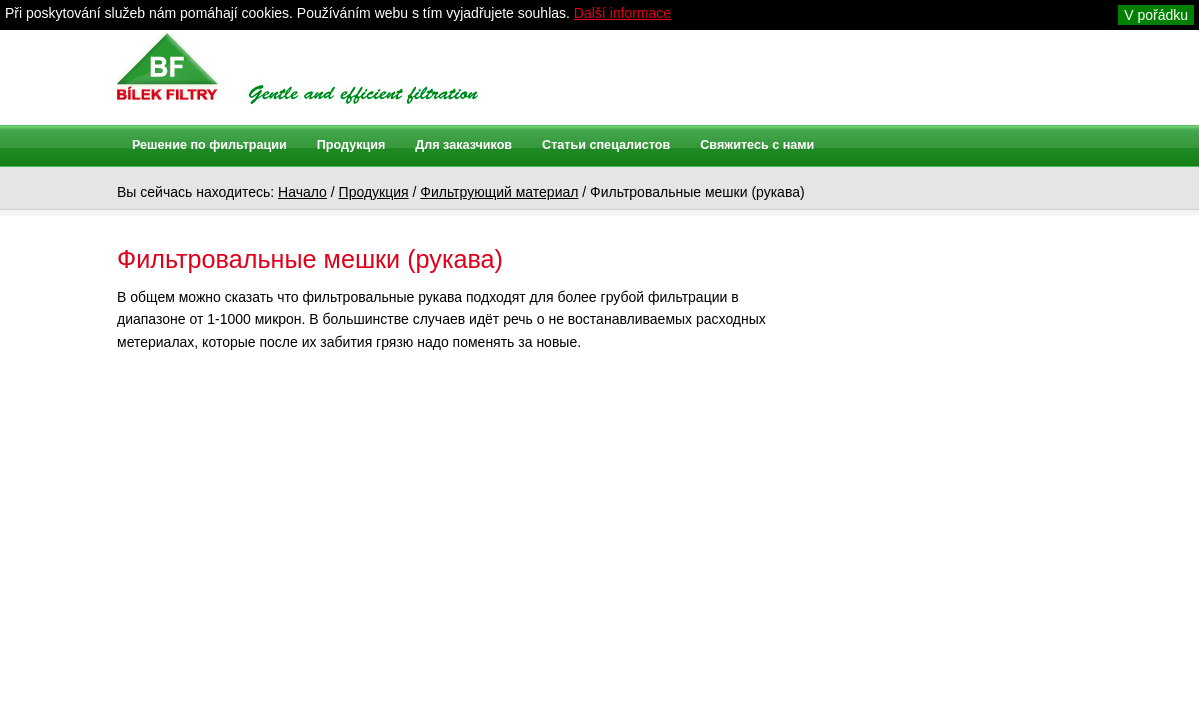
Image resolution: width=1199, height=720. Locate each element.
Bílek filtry (167, 66)
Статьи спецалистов (606, 145)
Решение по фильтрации (209, 145)
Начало (302, 192)
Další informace (622, 13)
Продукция (374, 192)
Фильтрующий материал (499, 192)
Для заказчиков (463, 145)
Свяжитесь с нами (757, 145)
